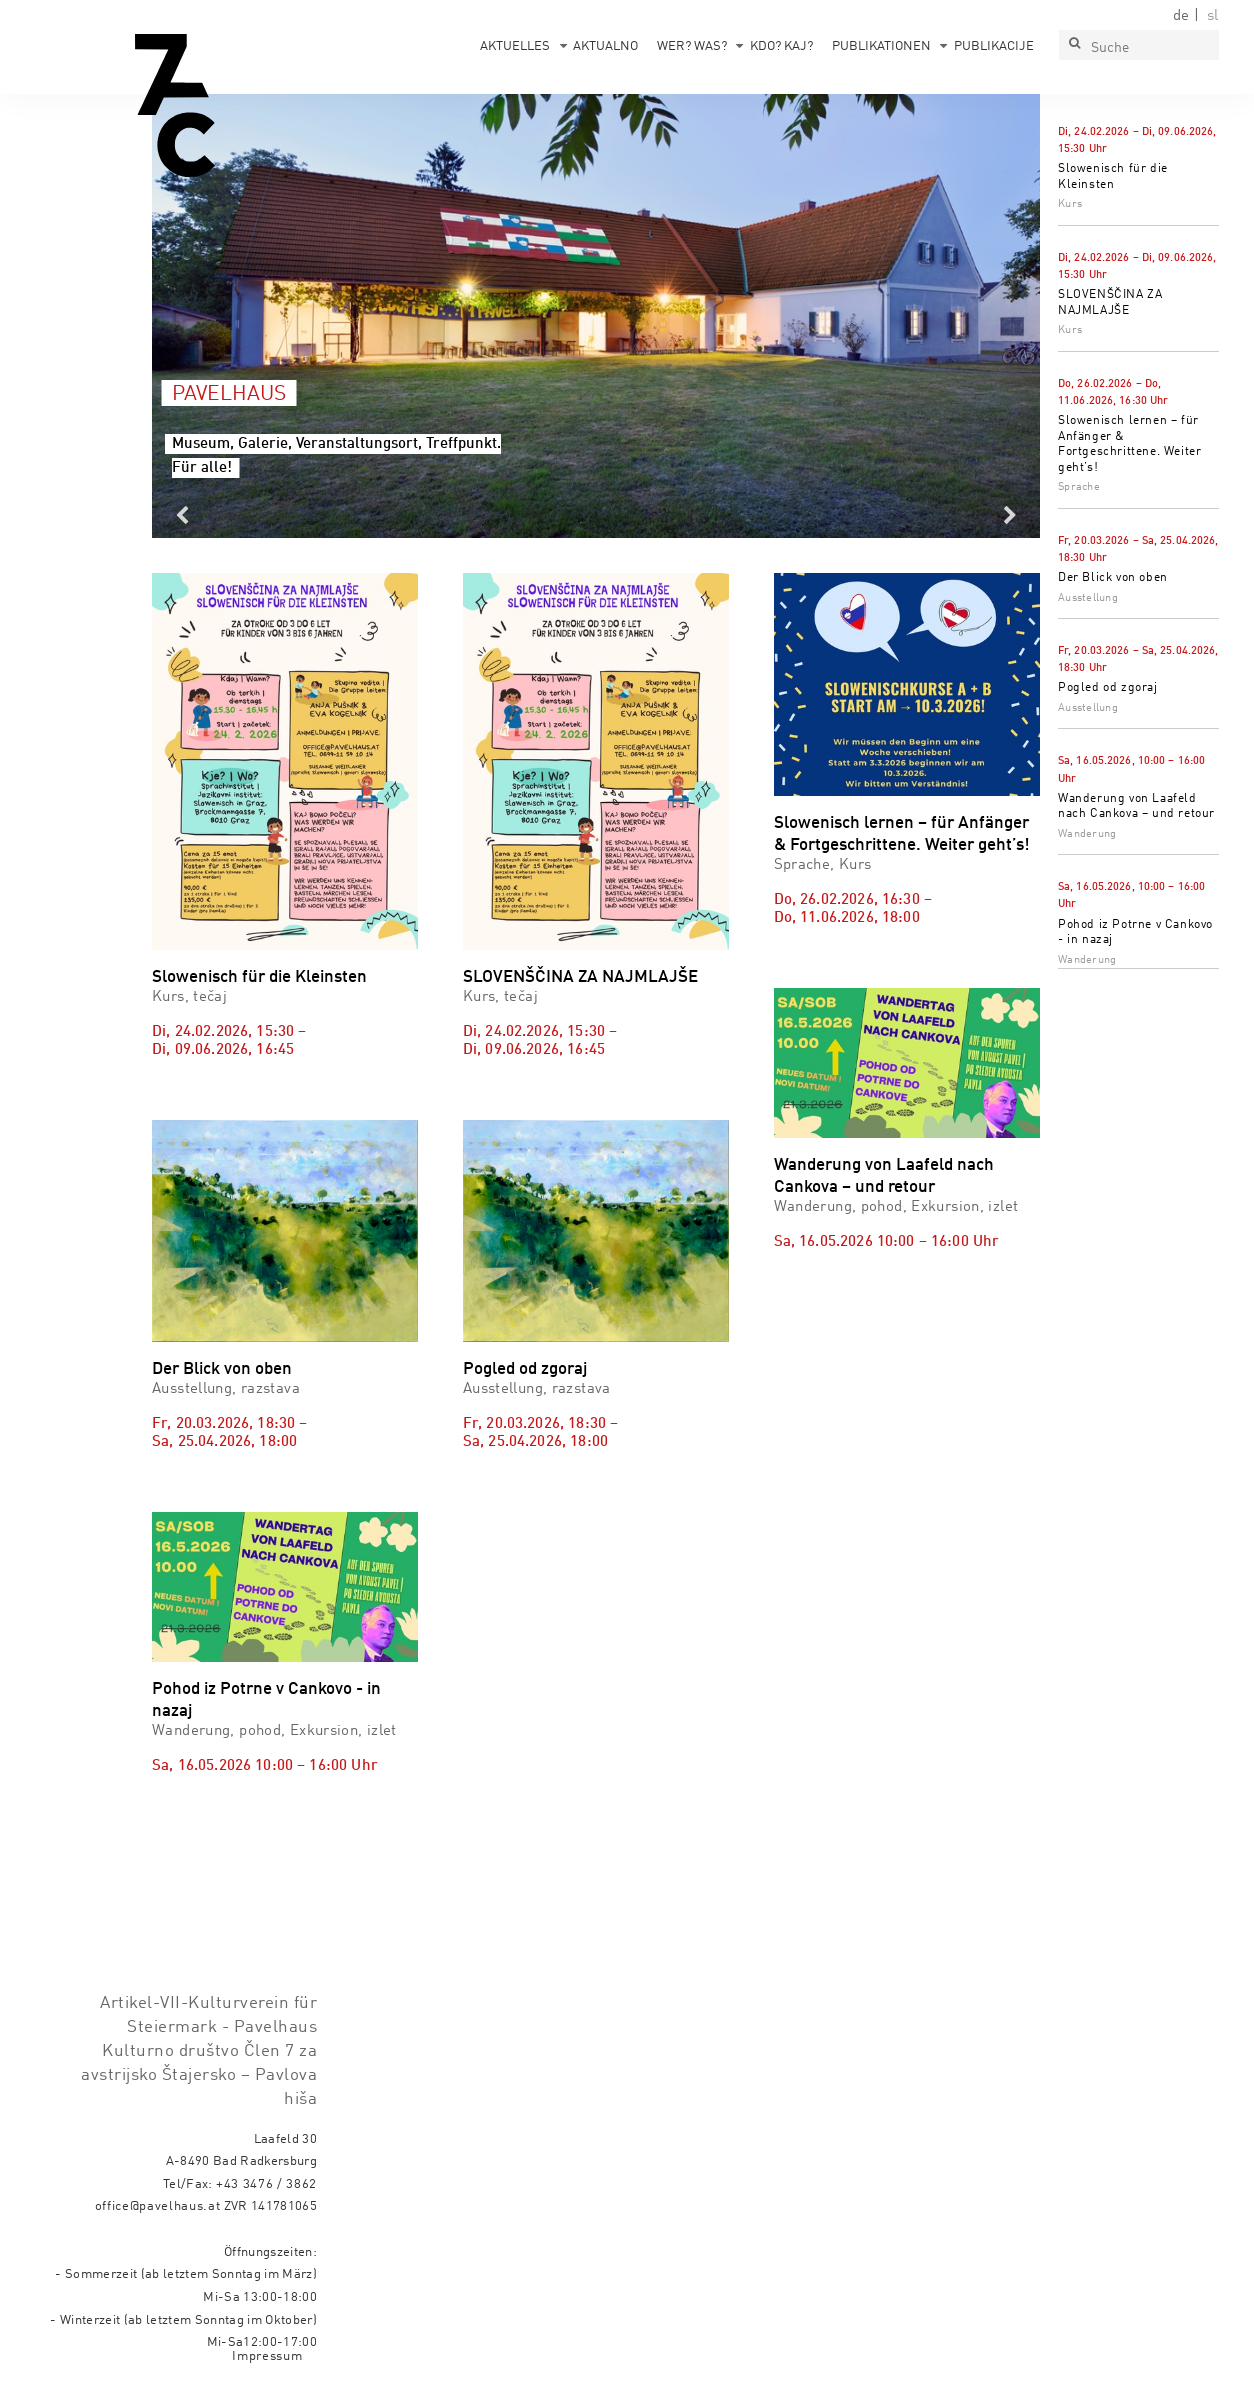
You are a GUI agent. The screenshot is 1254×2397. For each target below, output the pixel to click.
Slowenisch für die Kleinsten (259, 977)
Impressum (267, 2356)
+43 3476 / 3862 (266, 2184)
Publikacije (994, 46)
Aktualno (605, 46)
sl (1213, 16)
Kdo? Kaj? (781, 46)
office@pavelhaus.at (158, 2206)
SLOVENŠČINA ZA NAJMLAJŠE (580, 977)
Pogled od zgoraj (1108, 688)
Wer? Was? (692, 46)
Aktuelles (515, 46)
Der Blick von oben (1113, 578)
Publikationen (881, 46)
